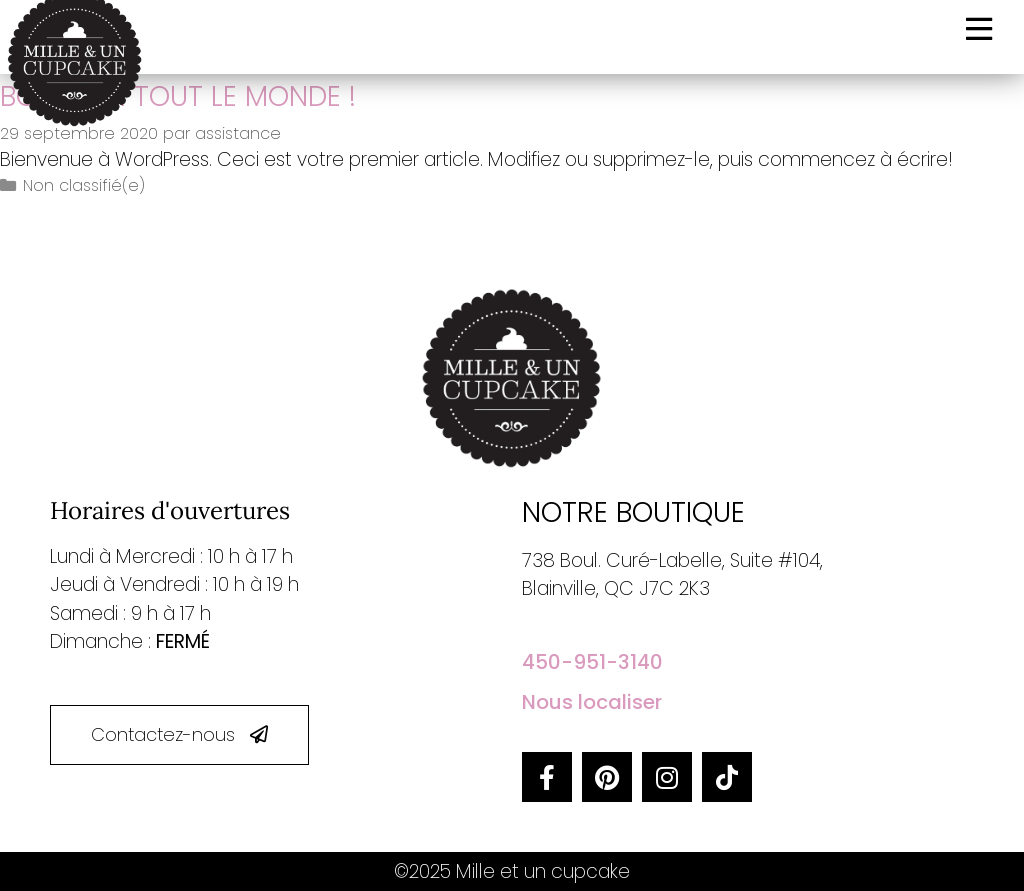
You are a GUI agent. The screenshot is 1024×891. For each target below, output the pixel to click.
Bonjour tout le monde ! (178, 96)
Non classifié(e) (84, 185)
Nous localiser (592, 702)
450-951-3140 (592, 662)
